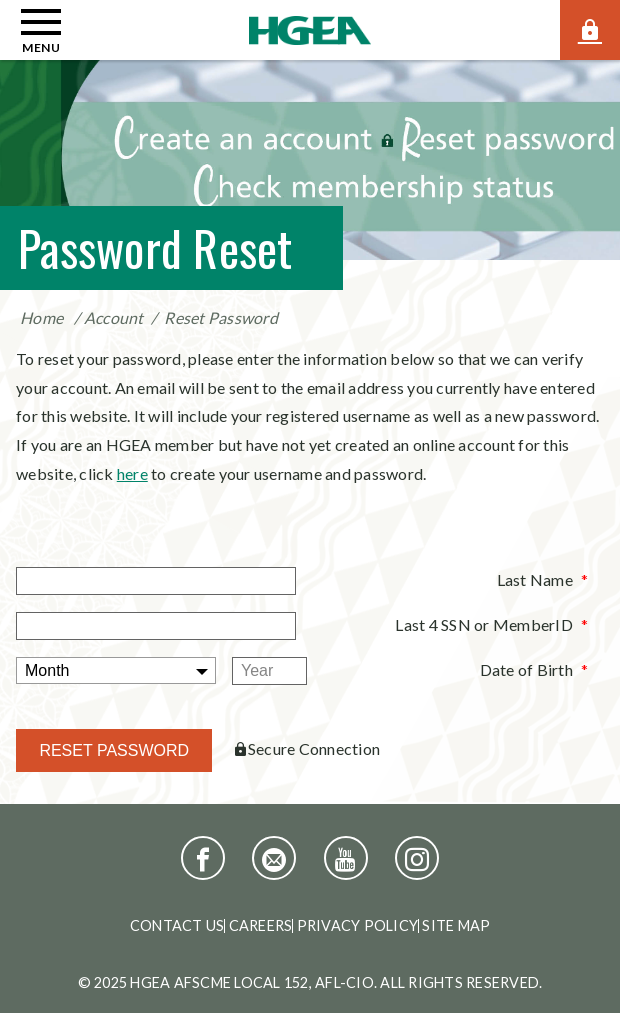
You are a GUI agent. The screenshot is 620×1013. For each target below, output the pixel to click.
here (132, 473)
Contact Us (177, 925)
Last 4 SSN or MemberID (484, 624)
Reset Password (221, 317)
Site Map (456, 925)
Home (41, 317)
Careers (261, 925)
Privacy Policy (358, 925)
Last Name (535, 579)
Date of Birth (526, 669)
